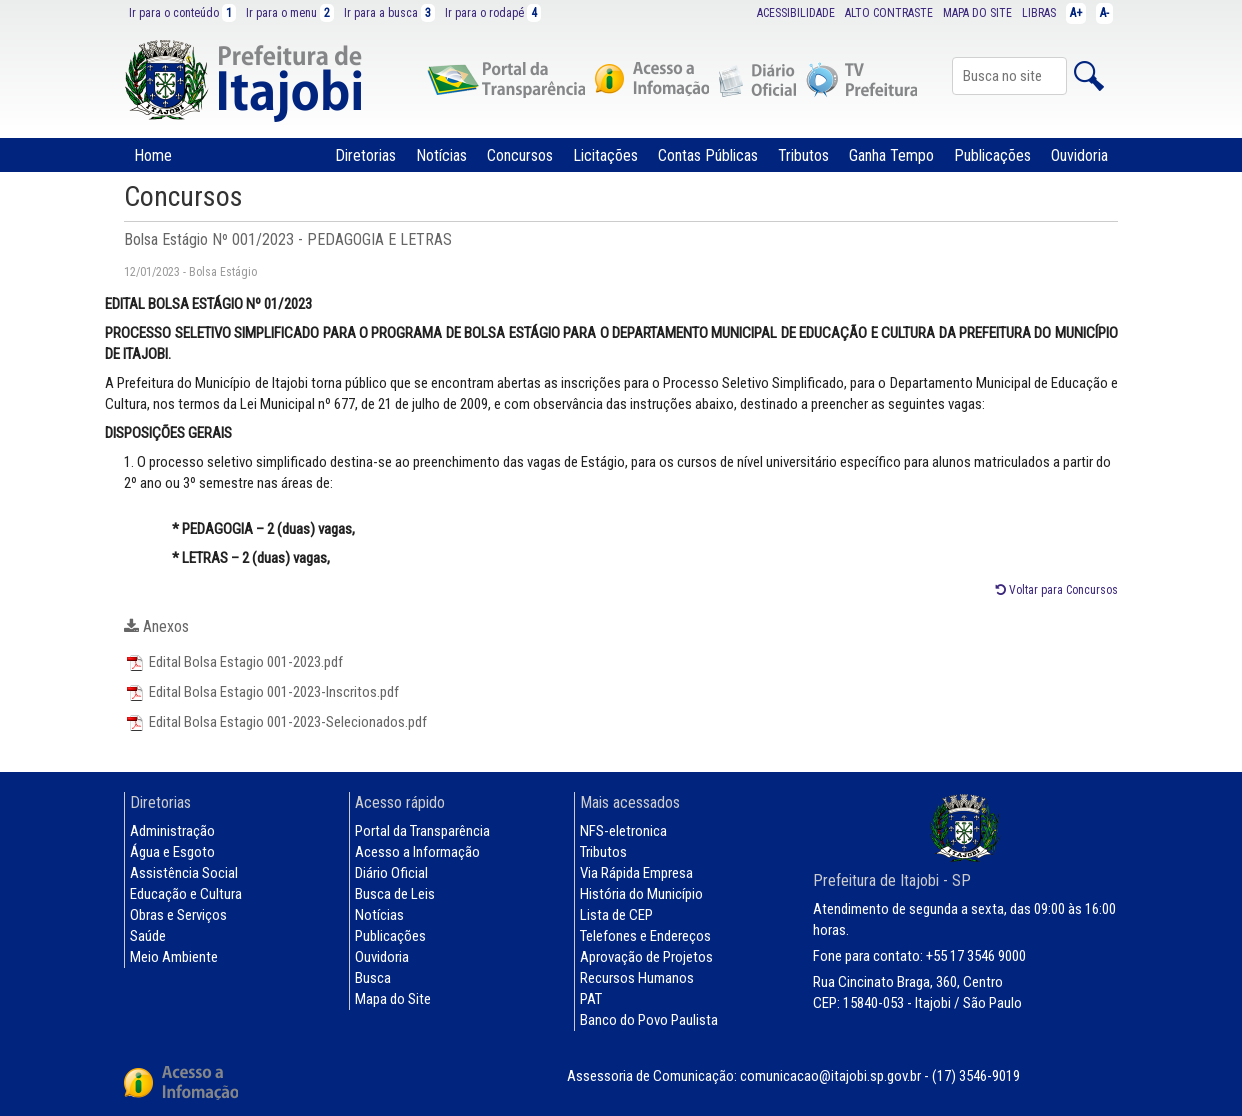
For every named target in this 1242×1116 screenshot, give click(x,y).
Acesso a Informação (417, 852)
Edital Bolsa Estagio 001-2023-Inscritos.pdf (261, 692)
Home (153, 155)
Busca (373, 978)
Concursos (520, 155)
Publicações (992, 155)
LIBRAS (1039, 13)
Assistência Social (184, 873)
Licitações (605, 155)
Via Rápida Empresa (636, 873)
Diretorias (365, 155)
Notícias (441, 155)
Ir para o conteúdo (182, 13)
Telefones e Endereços (645, 936)
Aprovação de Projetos (646, 957)
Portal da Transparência (422, 831)
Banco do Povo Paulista (649, 1020)
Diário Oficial (391, 873)
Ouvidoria (1079, 155)
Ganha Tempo (891, 155)
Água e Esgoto (172, 852)
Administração (172, 831)
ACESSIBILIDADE (796, 13)
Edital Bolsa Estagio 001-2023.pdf (233, 662)
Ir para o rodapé (493, 13)
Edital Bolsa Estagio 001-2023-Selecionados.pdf (275, 722)
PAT (591, 999)
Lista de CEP (616, 915)
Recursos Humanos (637, 978)
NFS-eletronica (623, 831)
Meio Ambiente (174, 957)
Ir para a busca (389, 13)
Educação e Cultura (186, 894)
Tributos (803, 155)
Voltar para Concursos (1057, 590)
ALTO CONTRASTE (889, 13)
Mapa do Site (393, 999)
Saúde (148, 936)
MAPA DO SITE (977, 13)
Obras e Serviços (178, 915)
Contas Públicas (708, 155)
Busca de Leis (395, 894)
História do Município (641, 894)
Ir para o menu (290, 13)
